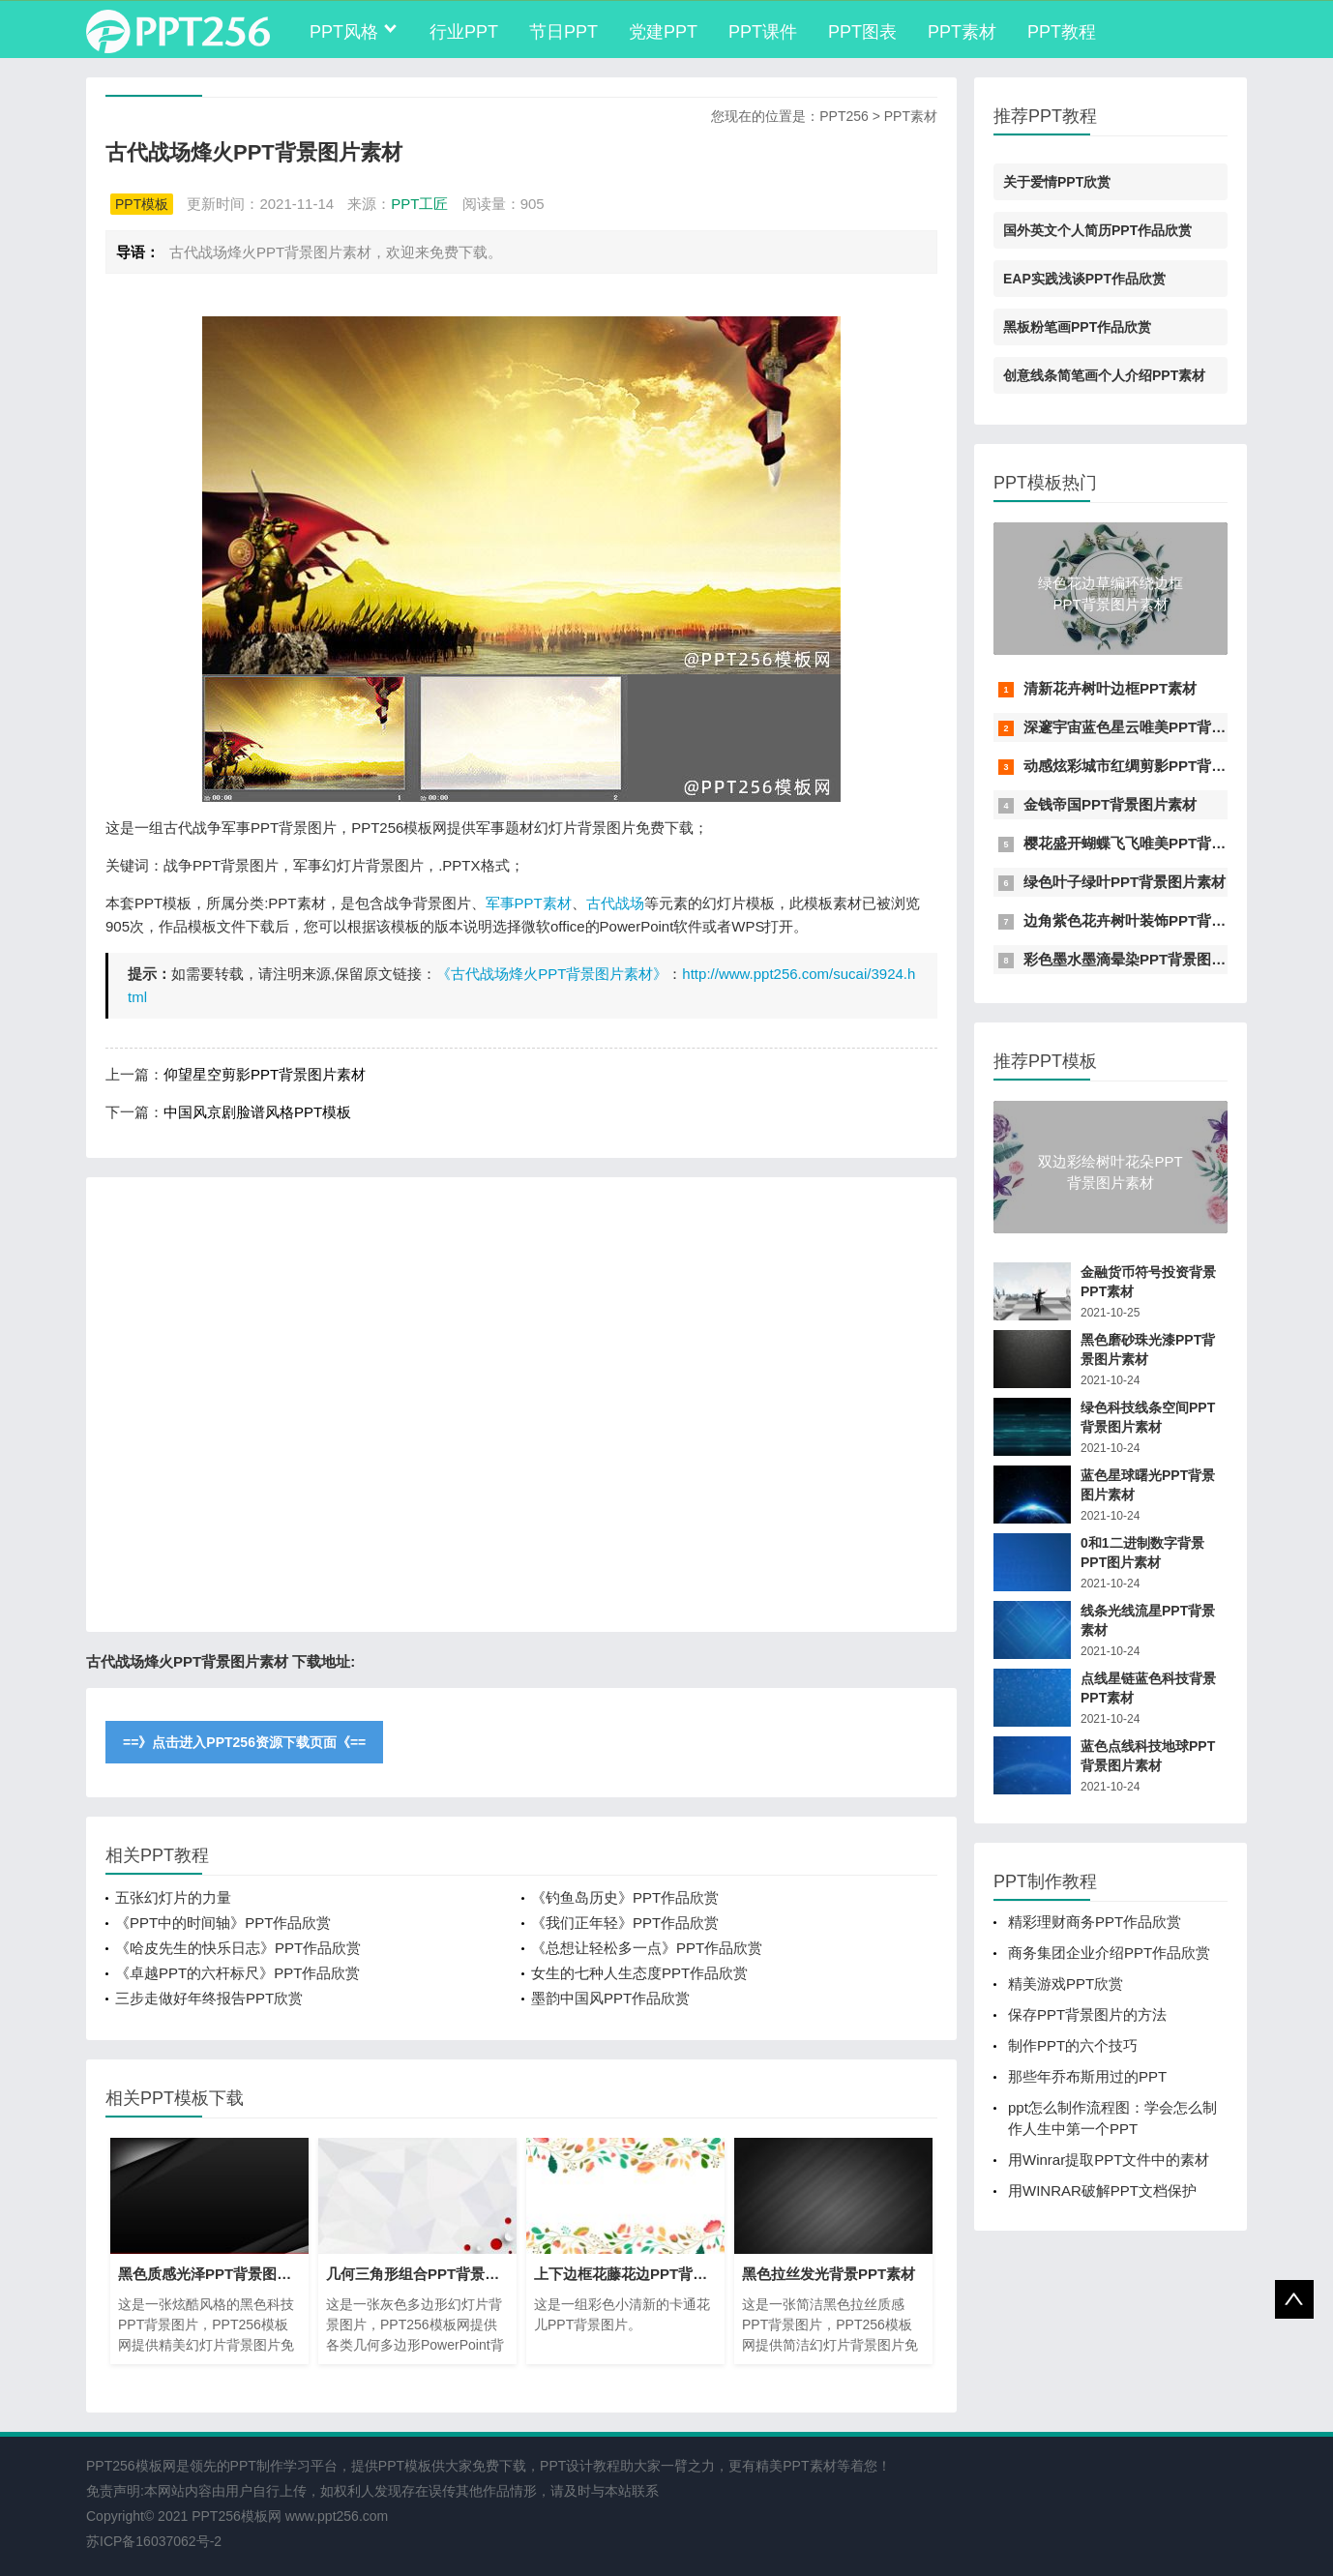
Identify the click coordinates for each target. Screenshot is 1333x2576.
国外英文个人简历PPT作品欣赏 (1097, 230)
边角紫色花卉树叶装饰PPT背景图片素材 (1153, 920)
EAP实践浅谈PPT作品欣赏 (1084, 278)
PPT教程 (1061, 32)
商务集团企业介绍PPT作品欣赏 (1109, 1952)
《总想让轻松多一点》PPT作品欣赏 (646, 1947)
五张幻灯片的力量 (173, 1897)
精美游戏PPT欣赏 (1065, 1983)
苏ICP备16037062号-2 (154, 2541)
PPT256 (844, 116)
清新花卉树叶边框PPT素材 (1110, 688)
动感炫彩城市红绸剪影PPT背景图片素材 (1153, 765)
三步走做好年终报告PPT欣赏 (209, 1998)
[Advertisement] (521, 1405)
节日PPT (563, 32)
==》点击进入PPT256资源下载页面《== (244, 1742)
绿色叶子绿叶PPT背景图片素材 (1124, 881)
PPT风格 (344, 32)
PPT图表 (862, 32)
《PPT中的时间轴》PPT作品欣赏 (223, 1922)
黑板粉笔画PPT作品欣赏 (1077, 327)
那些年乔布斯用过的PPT (1087, 2076)
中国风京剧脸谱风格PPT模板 (257, 1112)
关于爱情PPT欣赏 (1057, 182)
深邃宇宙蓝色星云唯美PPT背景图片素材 (1153, 727)
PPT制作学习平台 (284, 2465)
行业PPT (464, 32)
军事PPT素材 (529, 903)
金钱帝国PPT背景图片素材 (1110, 804)
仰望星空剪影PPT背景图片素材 (264, 1074)
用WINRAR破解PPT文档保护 (1102, 2190)
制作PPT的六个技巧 (1073, 2045)
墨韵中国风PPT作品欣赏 (610, 1998)
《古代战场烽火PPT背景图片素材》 (551, 973)
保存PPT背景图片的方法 (1087, 2014)
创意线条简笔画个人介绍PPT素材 (1104, 375)
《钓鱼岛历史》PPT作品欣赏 (625, 1897)
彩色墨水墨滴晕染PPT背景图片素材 (1139, 959)
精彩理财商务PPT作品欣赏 (1094, 1921)
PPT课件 (762, 32)
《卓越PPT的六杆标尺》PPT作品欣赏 (237, 1973)
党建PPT (663, 32)
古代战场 (615, 903)
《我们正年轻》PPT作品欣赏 (625, 1922)
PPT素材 (962, 32)
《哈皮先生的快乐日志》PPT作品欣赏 (238, 1947)
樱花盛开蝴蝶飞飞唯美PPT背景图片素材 (1153, 843)
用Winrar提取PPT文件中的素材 (1108, 2159)
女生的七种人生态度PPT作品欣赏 (639, 1973)
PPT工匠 (419, 203)
